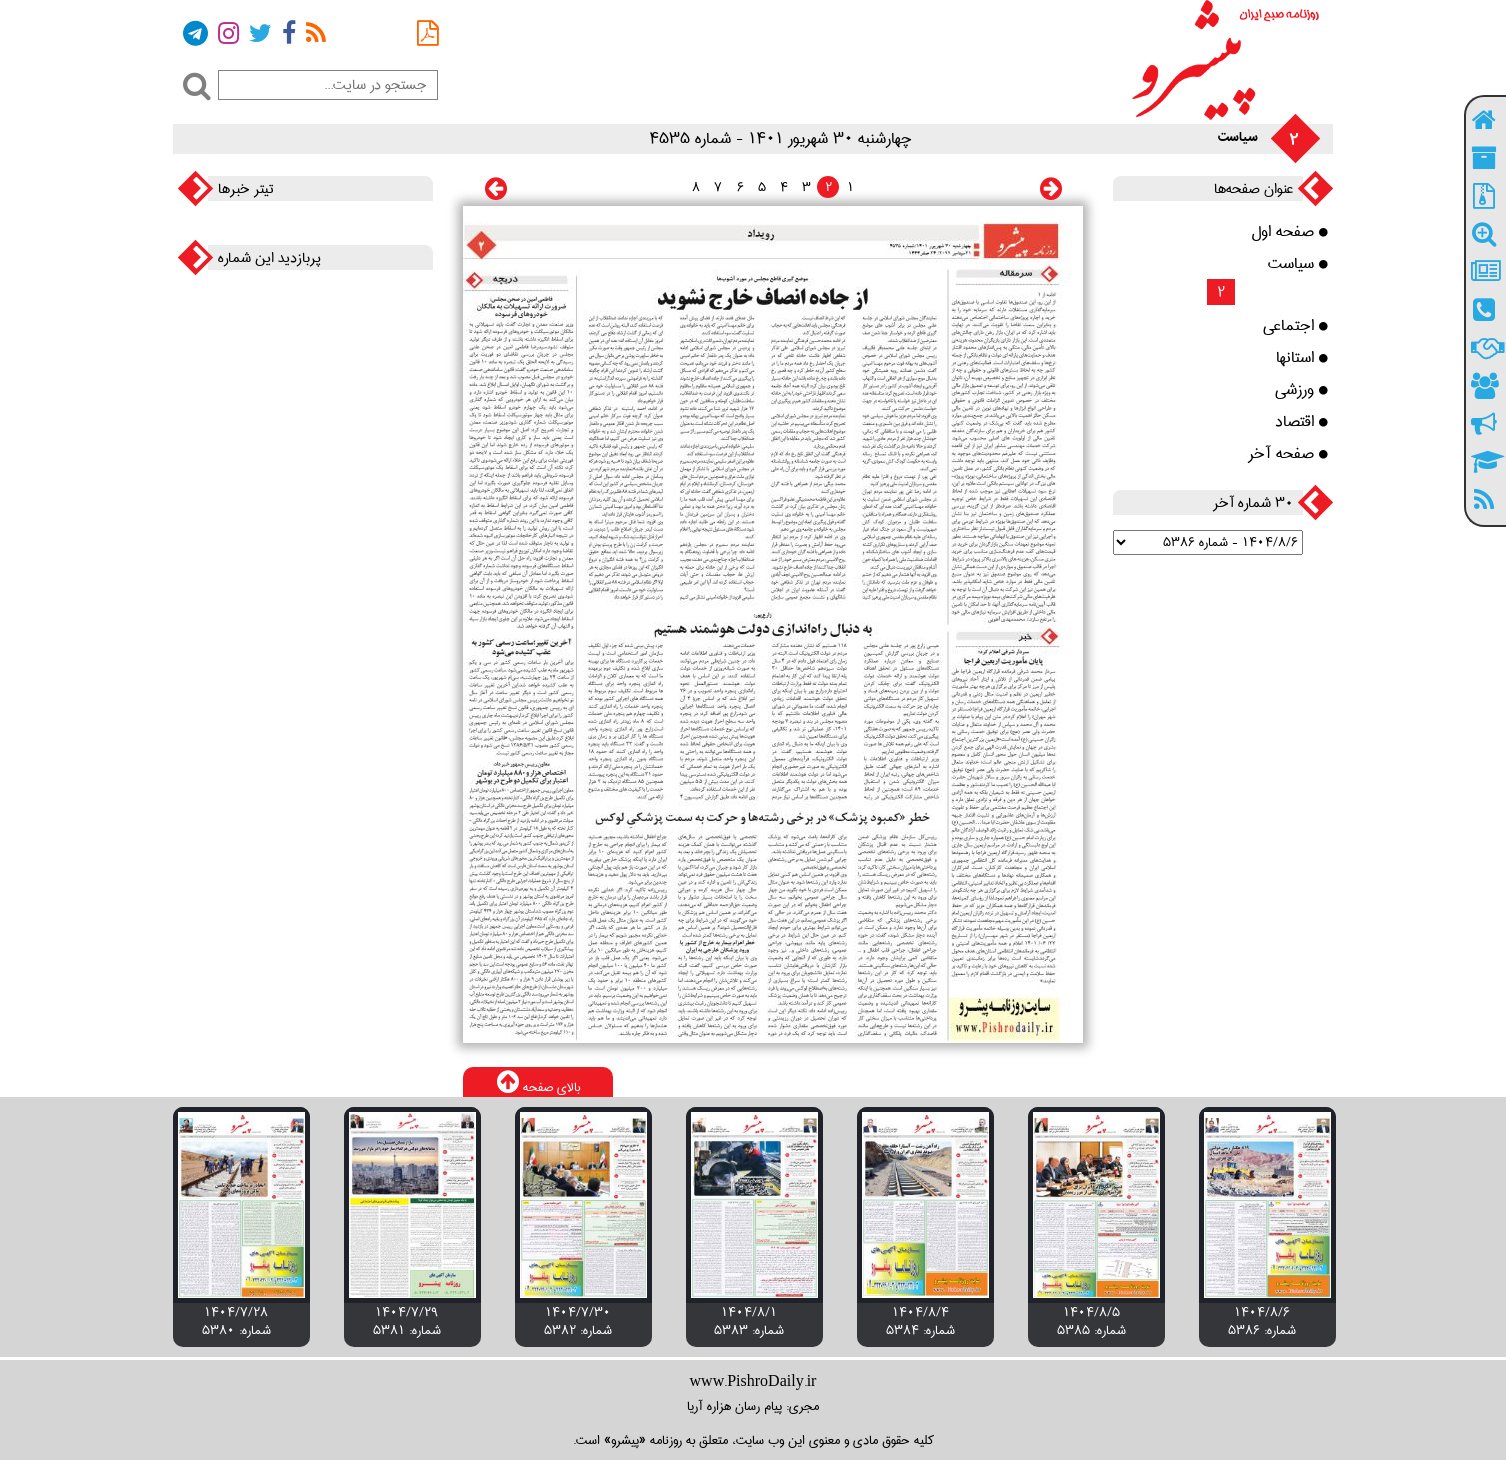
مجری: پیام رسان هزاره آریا (753, 1406)
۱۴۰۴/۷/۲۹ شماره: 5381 (407, 1321)
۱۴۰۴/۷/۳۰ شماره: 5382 (578, 1321)
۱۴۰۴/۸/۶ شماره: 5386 (1262, 1321)
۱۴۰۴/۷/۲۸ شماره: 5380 (236, 1321)
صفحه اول (1289, 232)
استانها (1302, 358)
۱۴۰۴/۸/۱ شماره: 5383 (749, 1321)
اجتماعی (1295, 326)
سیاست (1298, 264)
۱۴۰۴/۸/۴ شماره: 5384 (920, 1321)
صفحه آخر (1288, 454)
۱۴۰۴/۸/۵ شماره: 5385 (1091, 1321)
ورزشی (1301, 390)
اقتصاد (1301, 422)
